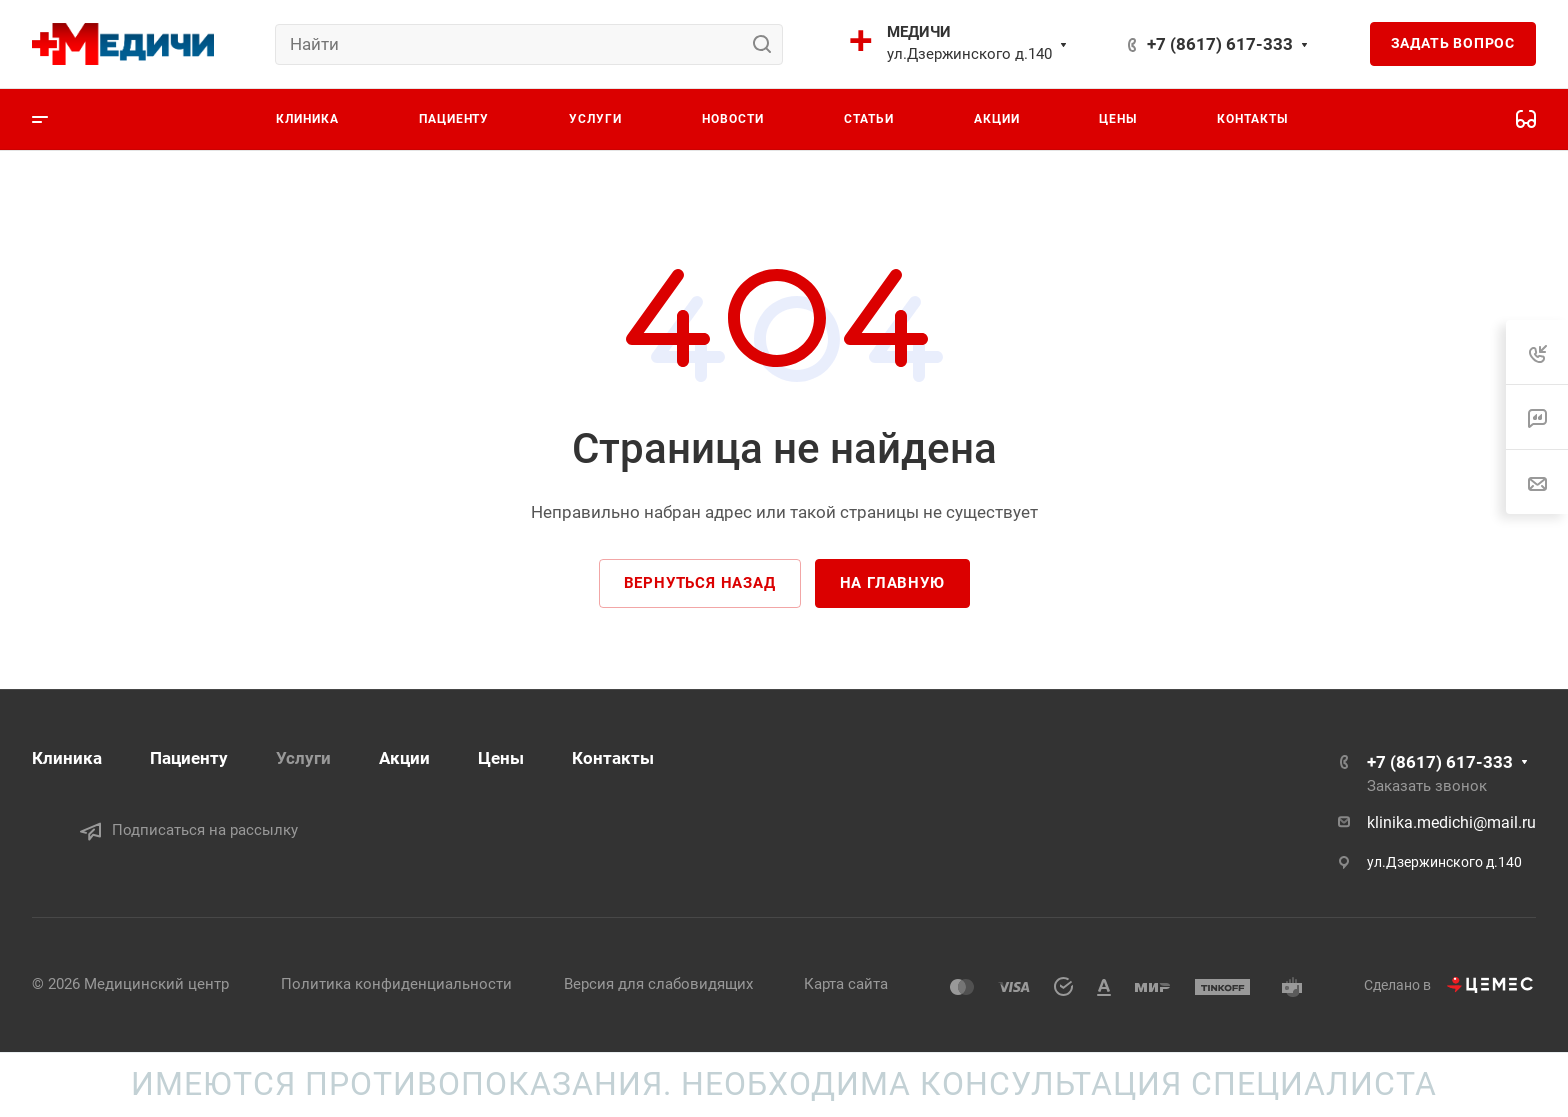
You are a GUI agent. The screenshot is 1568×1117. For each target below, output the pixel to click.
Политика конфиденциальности (396, 984)
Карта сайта (846, 984)
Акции (404, 758)
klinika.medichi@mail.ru (1451, 822)
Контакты (613, 758)
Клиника (67, 758)
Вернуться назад (700, 583)
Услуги (303, 758)
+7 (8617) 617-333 (1220, 44)
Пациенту (189, 758)
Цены (501, 758)
